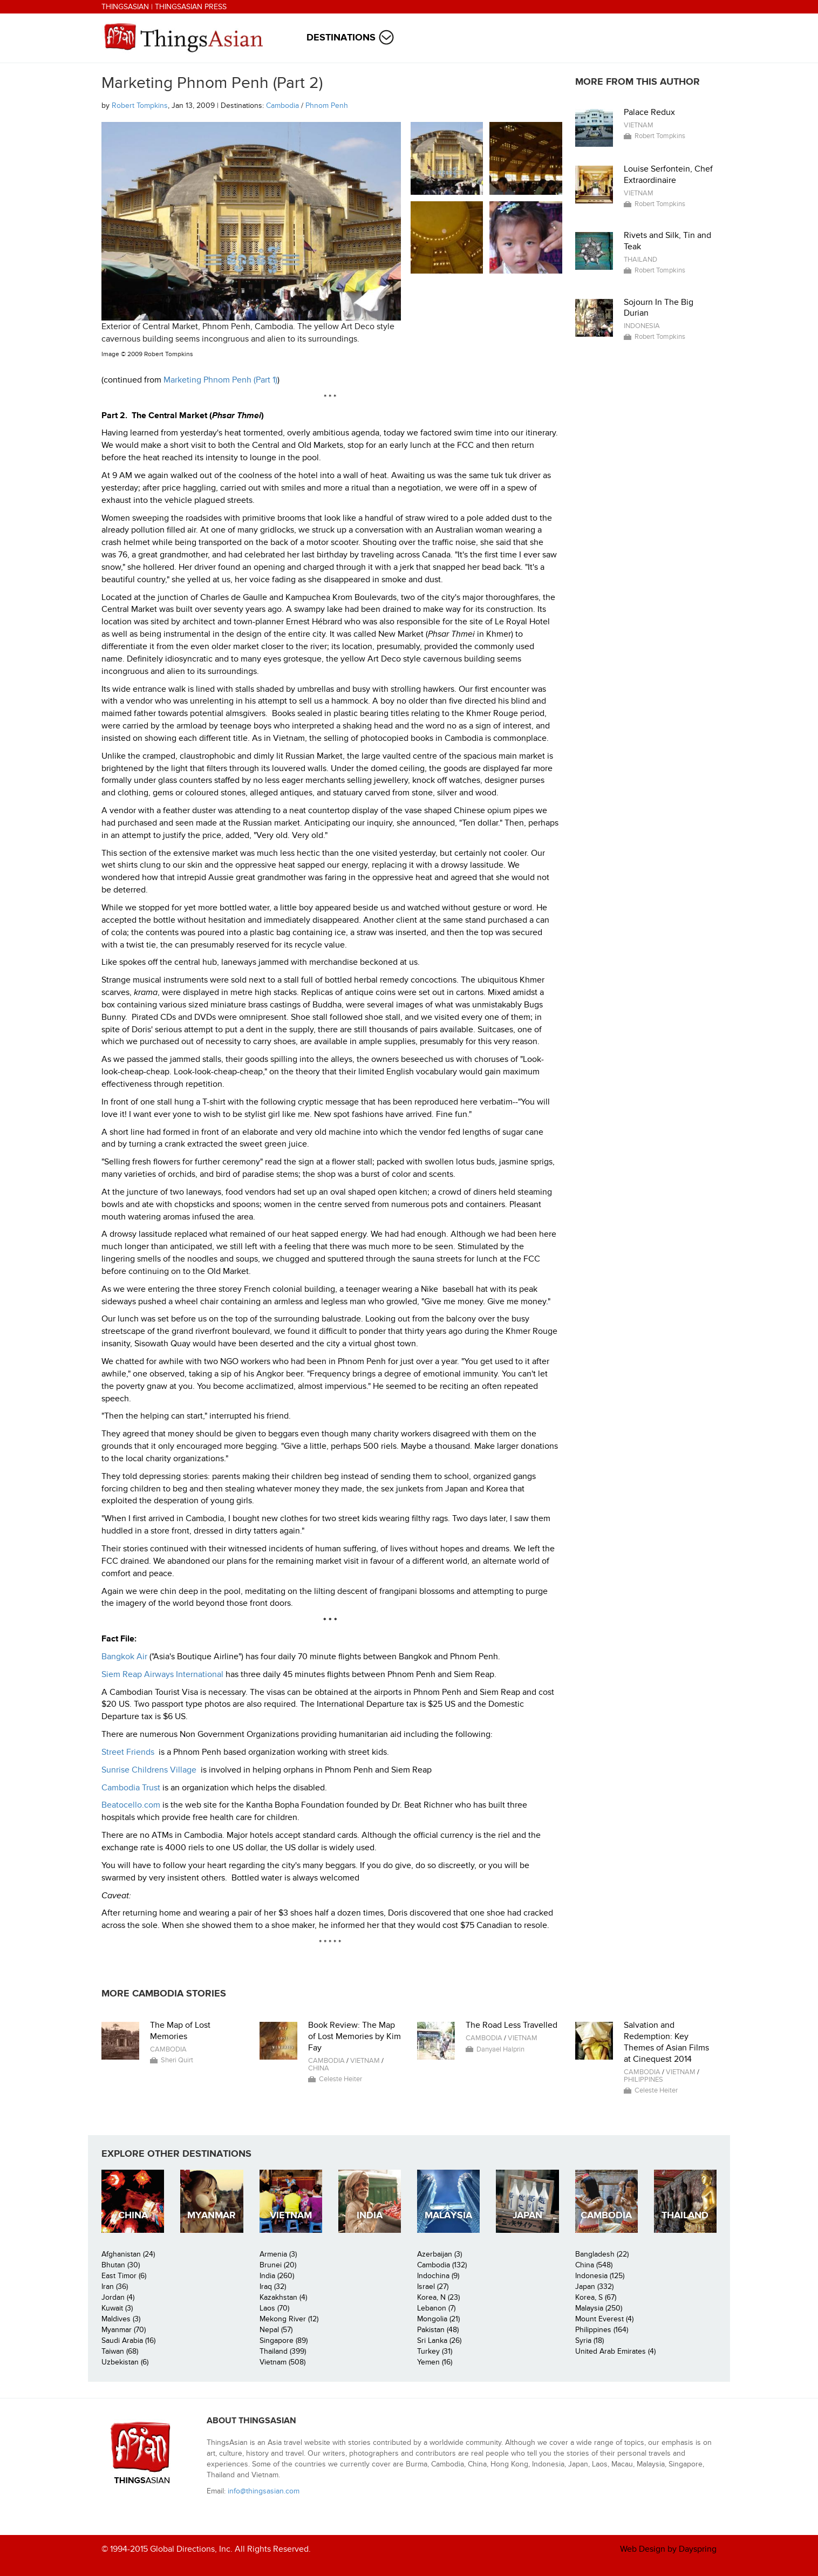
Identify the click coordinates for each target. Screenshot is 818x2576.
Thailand (640, 259)
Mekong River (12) (289, 2318)
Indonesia (642, 326)
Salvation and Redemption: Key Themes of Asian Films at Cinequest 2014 (666, 2042)
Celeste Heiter (340, 2079)
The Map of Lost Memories (180, 2031)
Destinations (341, 37)
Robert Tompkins (140, 105)
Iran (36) (114, 2286)
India (370, 2215)
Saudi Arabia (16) (128, 2340)
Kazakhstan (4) (283, 2297)
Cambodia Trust (130, 1787)
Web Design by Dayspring (668, 2549)
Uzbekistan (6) (124, 2362)
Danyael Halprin (500, 2049)
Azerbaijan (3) (439, 2254)
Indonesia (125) (599, 2275)
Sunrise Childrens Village (148, 1769)
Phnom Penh (326, 105)
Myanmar (211, 2215)
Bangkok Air (124, 1656)
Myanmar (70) (123, 2329)
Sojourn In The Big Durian (658, 308)
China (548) (593, 2265)
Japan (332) (594, 2286)
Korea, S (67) (595, 2297)
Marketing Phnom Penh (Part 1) (220, 379)
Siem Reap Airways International (162, 1674)
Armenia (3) (278, 2254)
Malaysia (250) (598, 2308)
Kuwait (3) (117, 2308)
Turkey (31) (434, 2351)
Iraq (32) (273, 2286)
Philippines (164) (601, 2329)
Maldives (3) (120, 2318)
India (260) (277, 2275)
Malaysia (448, 2215)
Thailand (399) (283, 2351)
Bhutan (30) (120, 2265)
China (318, 2068)
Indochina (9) (438, 2275)
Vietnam (638, 125)
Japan (527, 2215)
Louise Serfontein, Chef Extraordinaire (668, 174)
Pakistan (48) (438, 2329)
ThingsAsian (125, 6)
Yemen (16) (434, 2362)
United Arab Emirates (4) (615, 2351)
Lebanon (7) (436, 2308)
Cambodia (282, 105)
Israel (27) (432, 2286)
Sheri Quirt (177, 2060)
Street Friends (127, 1752)
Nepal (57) (276, 2329)
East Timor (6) (123, 2275)
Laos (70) (274, 2308)
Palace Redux (649, 112)
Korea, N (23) (438, 2297)
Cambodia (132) (442, 2265)
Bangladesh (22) (602, 2254)
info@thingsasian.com (263, 2491)
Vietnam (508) (282, 2362)
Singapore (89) (284, 2340)
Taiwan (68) (119, 2351)
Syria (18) (589, 2340)
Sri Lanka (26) (439, 2340)
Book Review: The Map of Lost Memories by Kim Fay (354, 2036)
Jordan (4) (117, 2297)
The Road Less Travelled (511, 2025)
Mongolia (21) (438, 2318)
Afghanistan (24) (128, 2254)
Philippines (643, 2079)
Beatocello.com (130, 1805)
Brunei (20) (278, 2265)
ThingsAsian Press (191, 6)
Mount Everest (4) (604, 2318)
